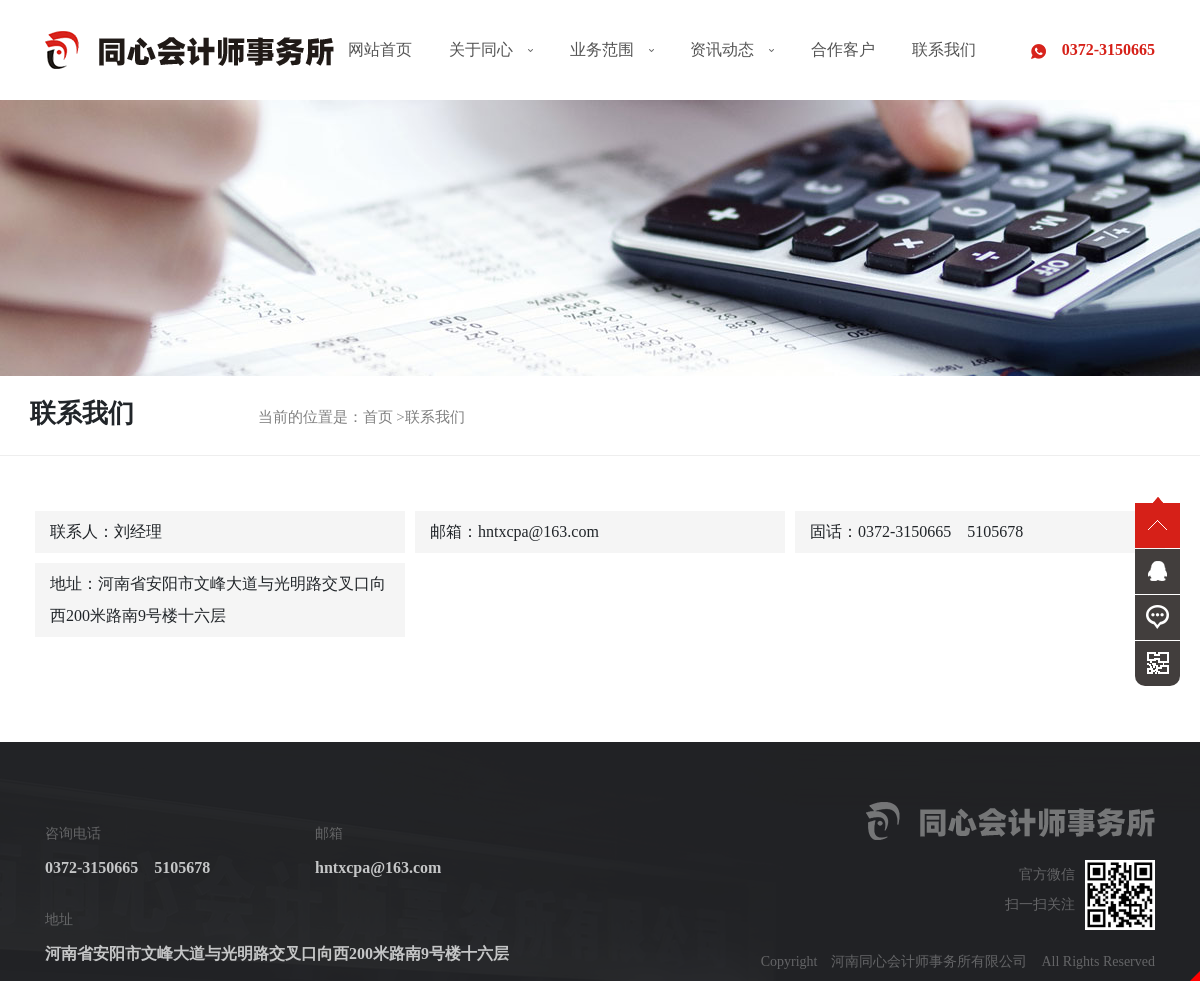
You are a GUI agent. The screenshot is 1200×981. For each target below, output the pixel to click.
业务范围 (612, 49)
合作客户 (843, 49)
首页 (377, 417)
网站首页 (380, 49)
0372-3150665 (1093, 50)
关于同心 (491, 49)
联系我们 (944, 49)
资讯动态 (732, 49)
